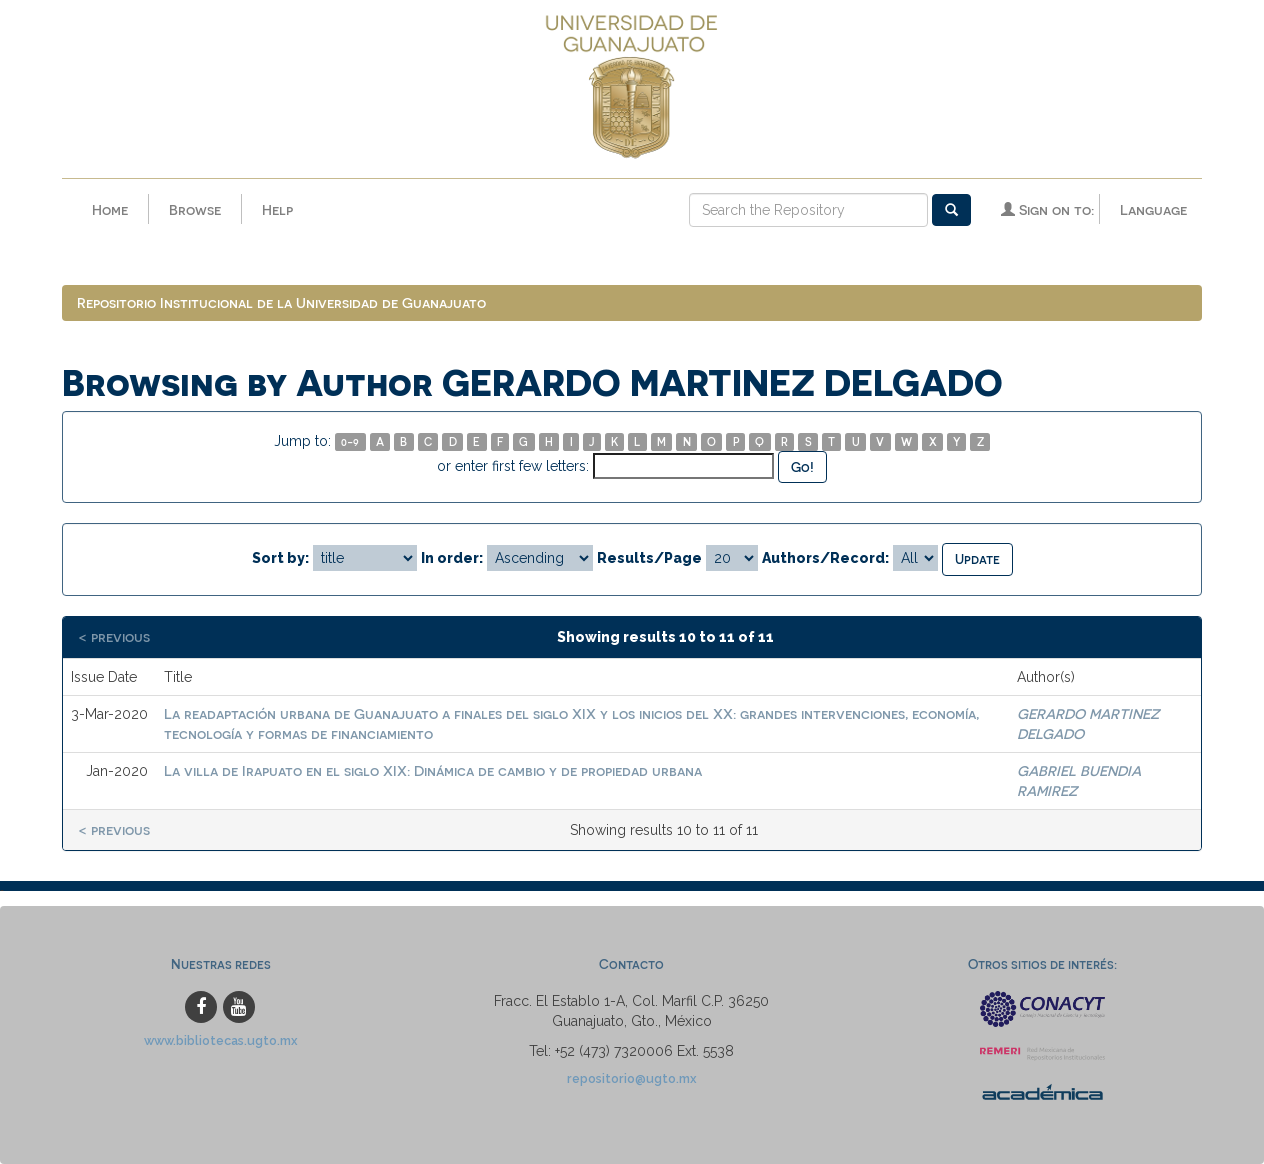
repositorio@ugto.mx (632, 1078)
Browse (195, 209)
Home (110, 209)
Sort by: (280, 558)
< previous (114, 636)
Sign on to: (1047, 209)
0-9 (350, 441)
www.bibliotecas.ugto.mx (221, 1040)
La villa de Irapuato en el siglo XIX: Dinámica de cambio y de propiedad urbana (433, 770)
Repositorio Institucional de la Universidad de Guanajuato (281, 302)
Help (277, 209)
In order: (452, 558)
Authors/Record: (825, 558)
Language (1153, 209)
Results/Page (649, 558)
